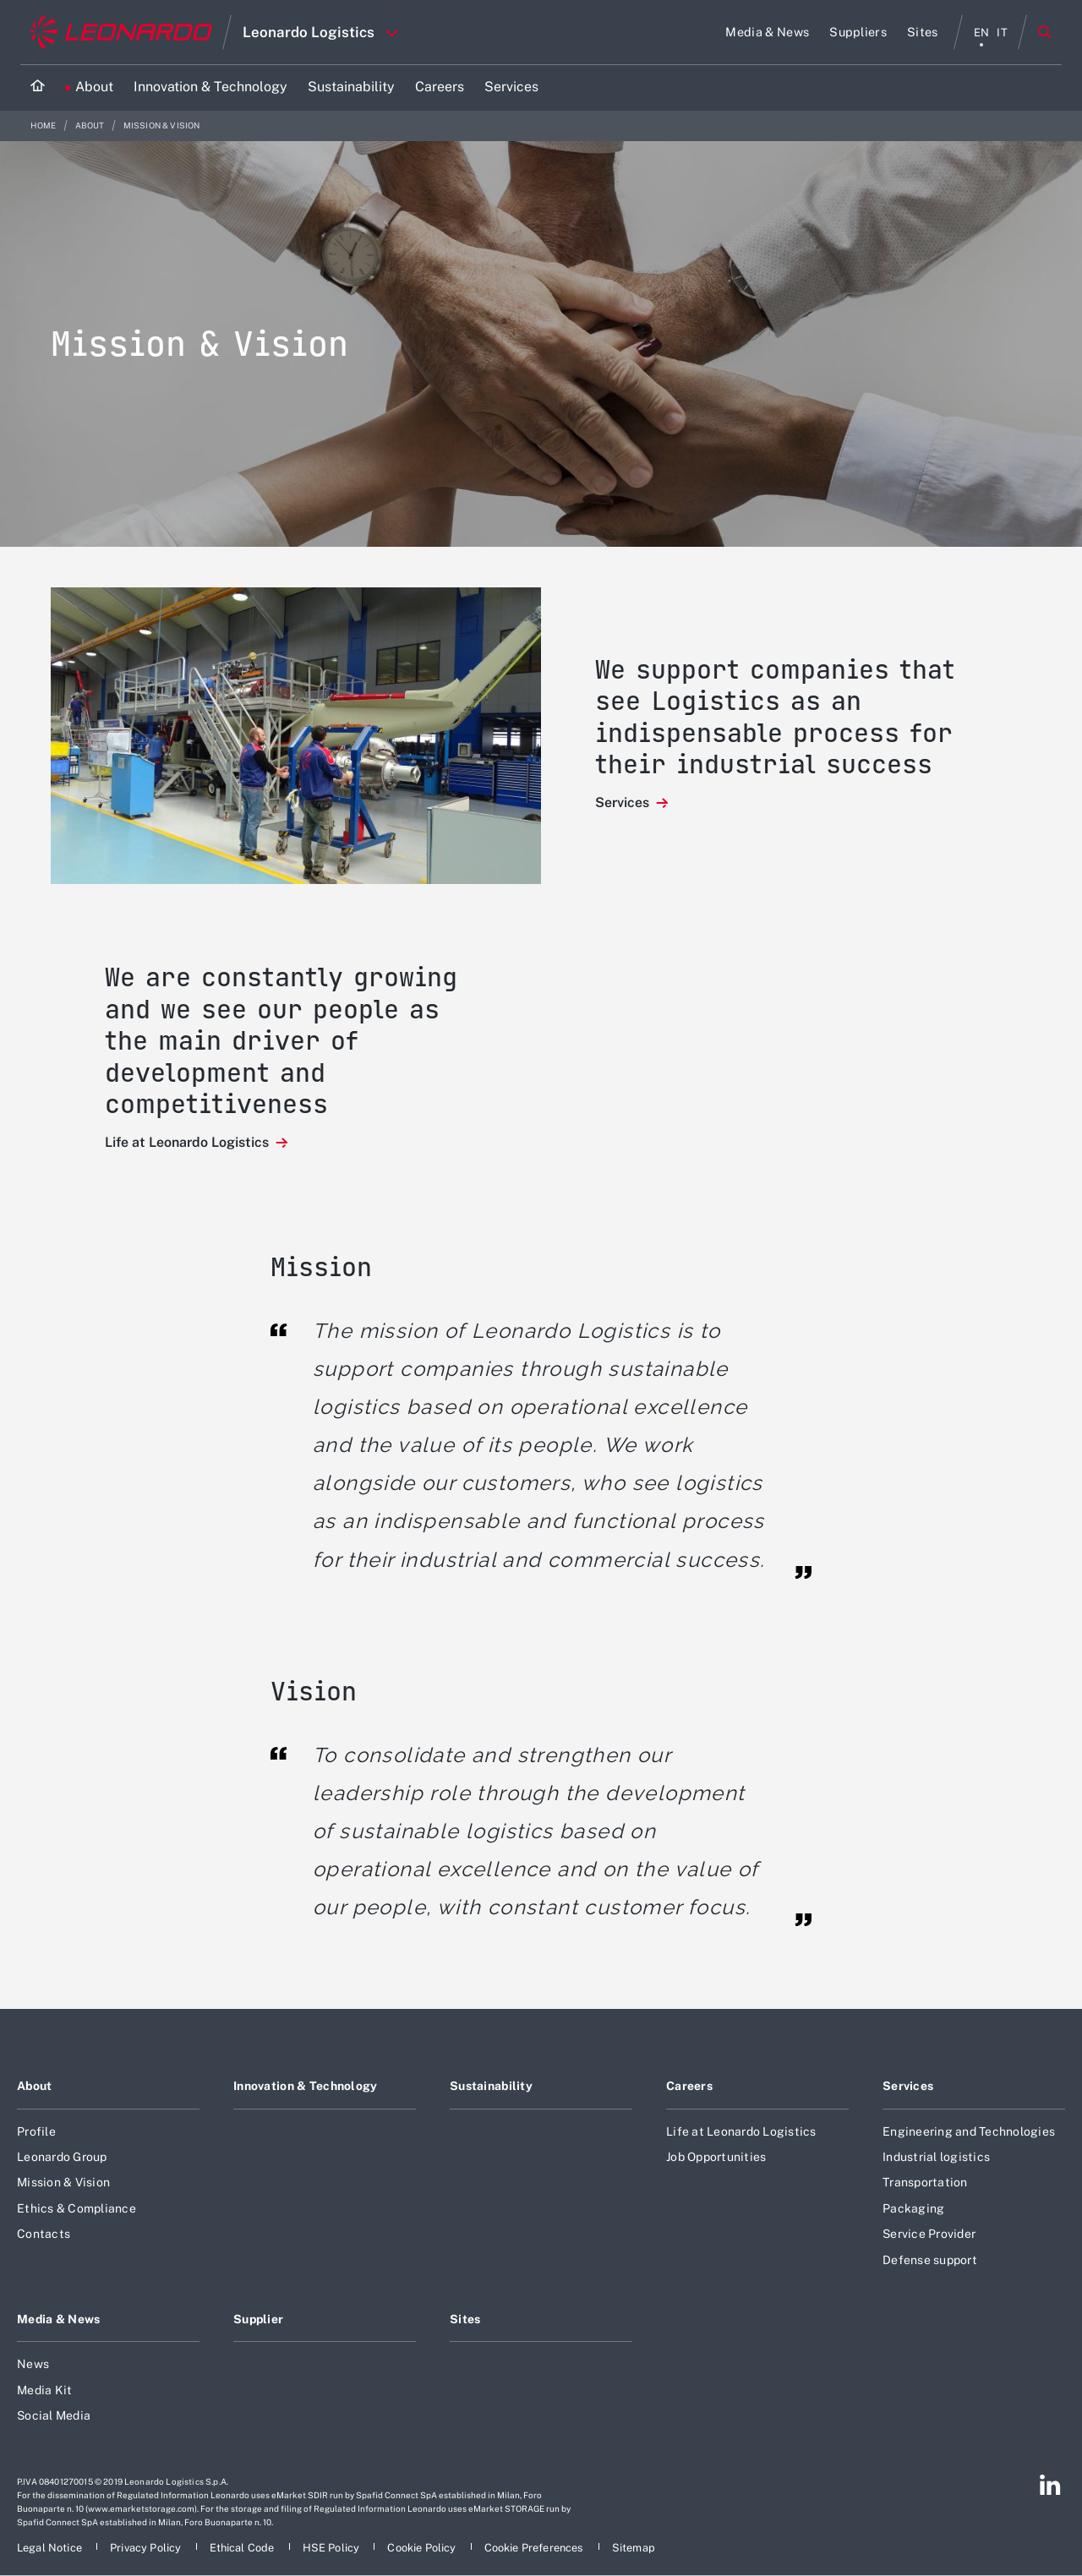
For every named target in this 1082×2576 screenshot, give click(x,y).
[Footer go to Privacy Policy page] (146, 2547)
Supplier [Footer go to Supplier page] (258, 2319)
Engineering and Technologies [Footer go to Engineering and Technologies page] (969, 2131)
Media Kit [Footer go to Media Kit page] (44, 2390)
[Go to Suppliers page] (858, 32)
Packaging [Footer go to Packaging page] (913, 2208)
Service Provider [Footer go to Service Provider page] (929, 2233)
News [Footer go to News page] (33, 2364)
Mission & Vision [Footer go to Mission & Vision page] (63, 2182)
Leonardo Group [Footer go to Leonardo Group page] (62, 2157)
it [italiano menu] (1002, 32)
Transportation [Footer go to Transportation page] (925, 2182)
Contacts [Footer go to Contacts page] (43, 2233)
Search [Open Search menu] (1045, 32)
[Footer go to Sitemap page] (633, 2547)
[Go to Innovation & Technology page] (210, 87)
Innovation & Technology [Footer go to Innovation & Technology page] (305, 2086)
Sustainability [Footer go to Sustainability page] (491, 2086)
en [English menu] (982, 32)
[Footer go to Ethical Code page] (243, 2547)
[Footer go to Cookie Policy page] (422, 2547)
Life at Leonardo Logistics (188, 1142)
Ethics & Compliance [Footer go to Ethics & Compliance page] (76, 2208)
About (91, 125)
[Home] (37, 87)
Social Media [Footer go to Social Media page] (53, 2415)
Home (44, 125)
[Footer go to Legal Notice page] (51, 2547)
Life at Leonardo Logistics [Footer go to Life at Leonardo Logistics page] (741, 2131)
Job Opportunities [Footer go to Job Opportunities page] (716, 2157)
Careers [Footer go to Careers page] (689, 2086)
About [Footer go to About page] (34, 2086)
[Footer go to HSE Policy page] (333, 2547)
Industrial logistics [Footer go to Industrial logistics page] (936, 2157)
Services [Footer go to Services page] (908, 2086)
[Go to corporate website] (121, 32)
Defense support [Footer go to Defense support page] (930, 2260)
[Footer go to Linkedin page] (1050, 2485)
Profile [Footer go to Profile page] (36, 2131)
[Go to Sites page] (922, 32)
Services (624, 802)
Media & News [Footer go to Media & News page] (58, 2319)
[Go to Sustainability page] (351, 87)
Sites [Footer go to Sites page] (465, 2319)
